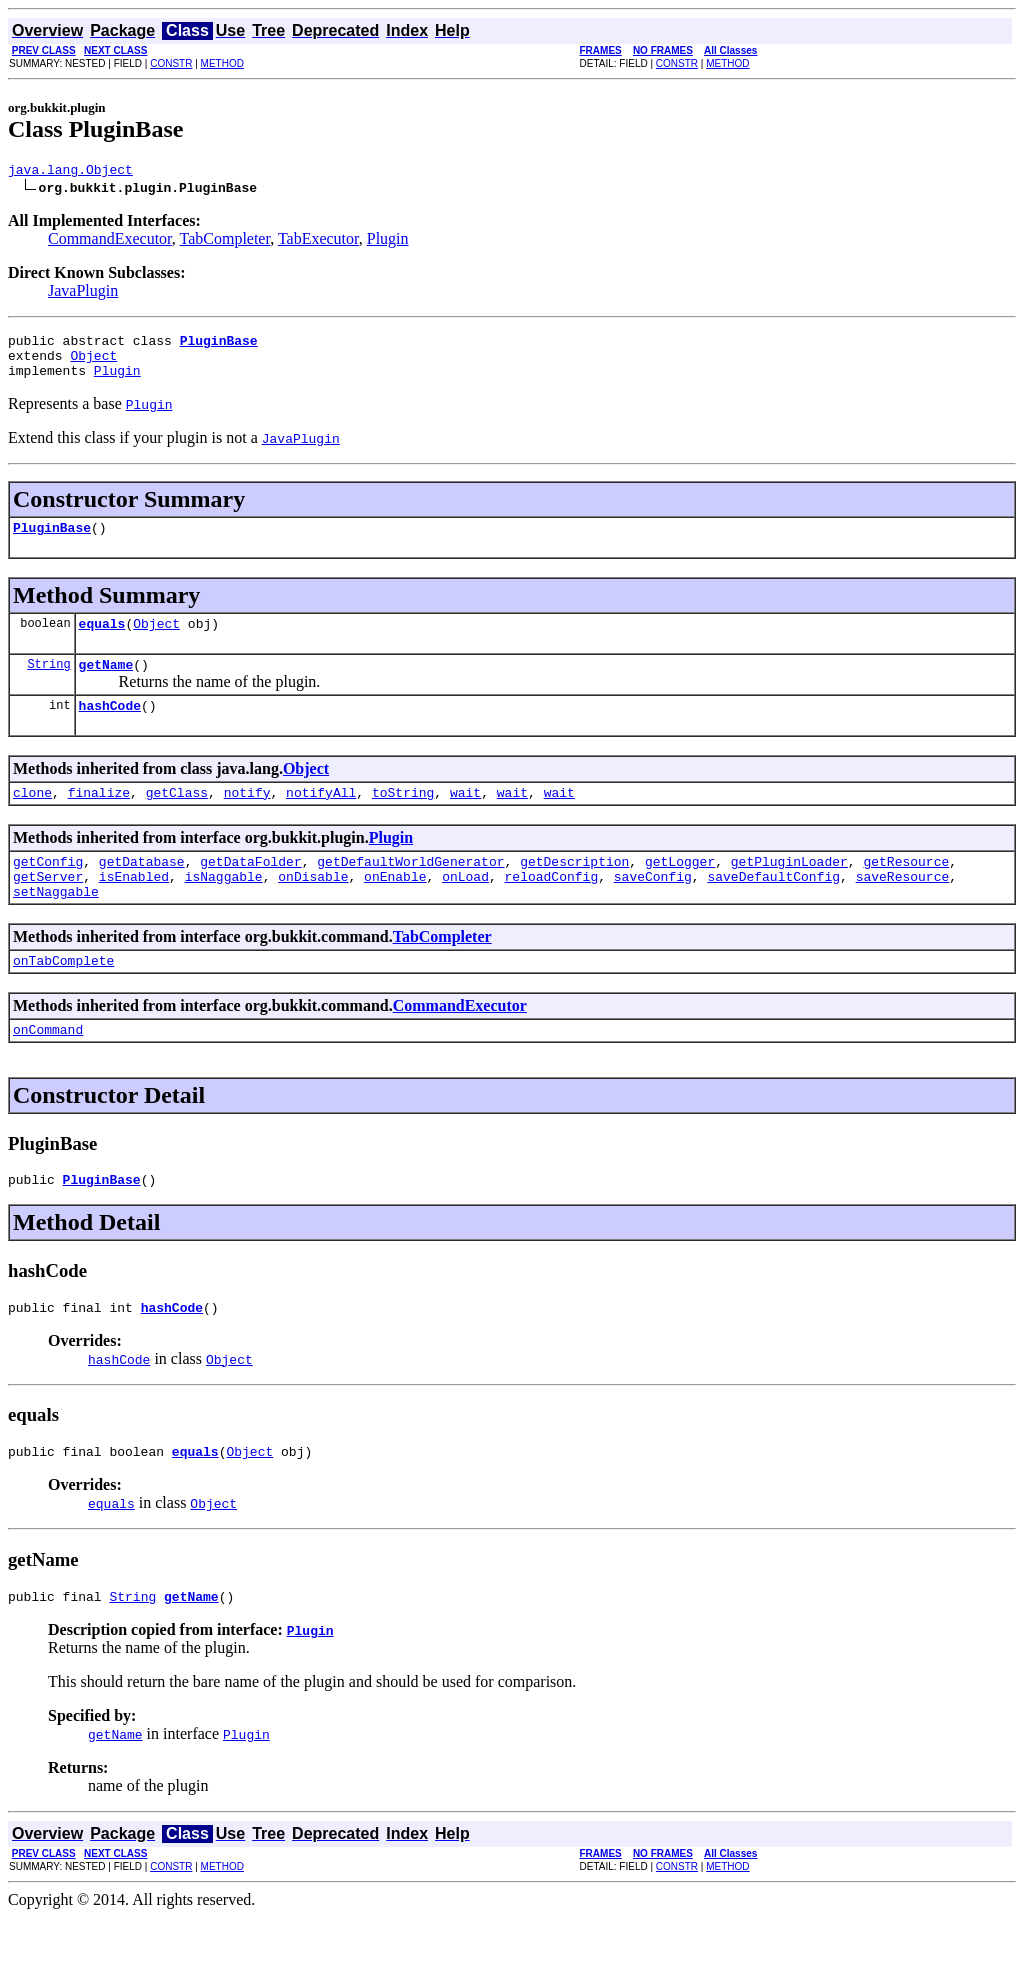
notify (247, 819)
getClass (177, 819)
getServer (48, 909)
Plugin (388, 241)
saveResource (903, 909)
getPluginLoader (789, 891)
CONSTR (171, 63)
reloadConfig (552, 909)
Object (93, 364)
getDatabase (142, 891)
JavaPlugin (83, 293)
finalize (99, 819)
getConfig (48, 891)
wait (465, 819)
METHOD (222, 63)
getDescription (574, 891)
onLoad (465, 909)
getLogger (680, 891)
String (48, 684)
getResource (906, 891)
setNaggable (56, 927)
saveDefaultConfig (773, 909)
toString (403, 819)
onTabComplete (63, 999)
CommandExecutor (110, 241)
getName (106, 685)
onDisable (313, 909)
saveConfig (653, 909)
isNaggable (224, 909)
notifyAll (321, 819)
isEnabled (134, 909)
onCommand (48, 1071)
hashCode (110, 729)
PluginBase (52, 542)
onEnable (395, 909)
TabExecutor (318, 241)
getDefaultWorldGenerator (410, 891)
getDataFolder (250, 891)
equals (102, 641)
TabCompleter (225, 241)
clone (32, 819)
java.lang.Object (70, 172)
